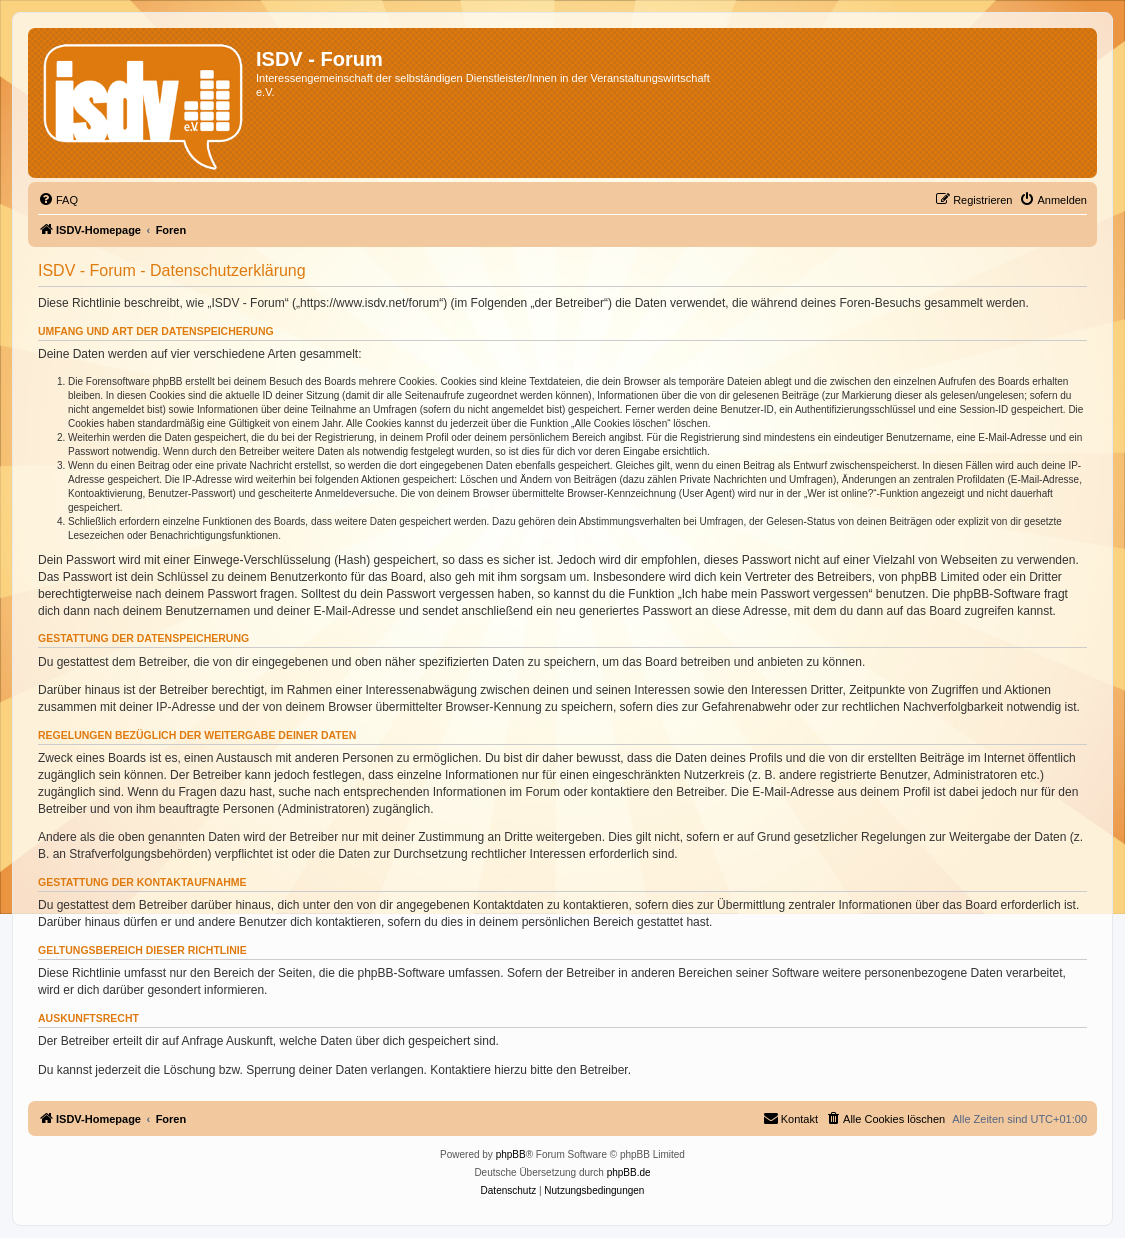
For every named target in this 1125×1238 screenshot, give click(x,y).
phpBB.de (629, 1172)
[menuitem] (58, 200)
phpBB (511, 1154)
